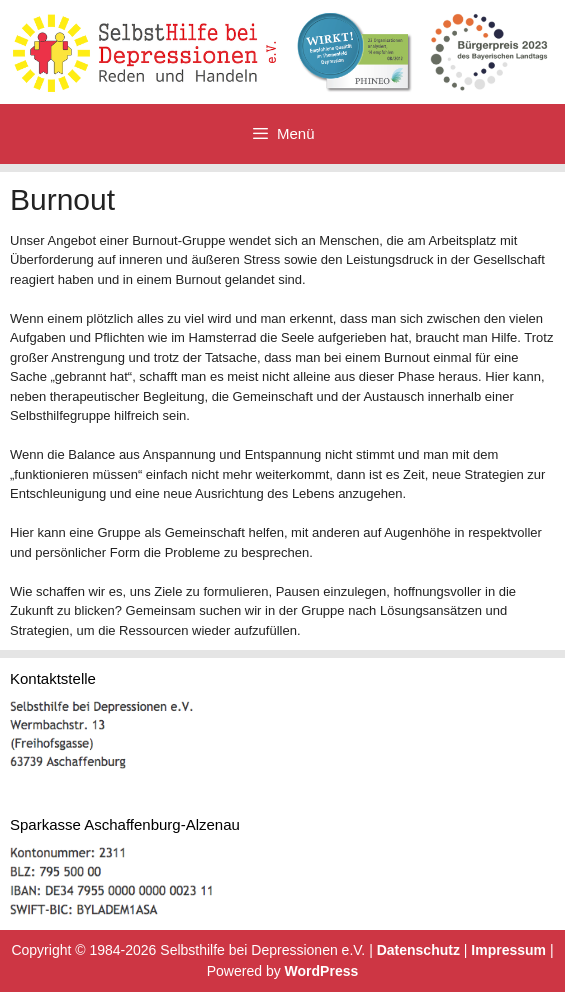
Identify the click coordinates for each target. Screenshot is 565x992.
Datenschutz (418, 950)
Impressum (508, 950)
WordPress (322, 971)
